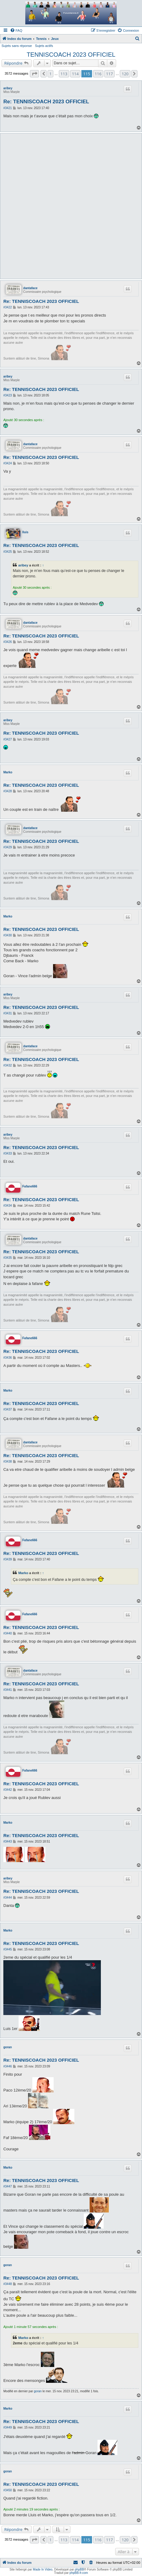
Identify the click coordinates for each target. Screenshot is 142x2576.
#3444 (7, 1897)
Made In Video (42, 2569)
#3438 (7, 1461)
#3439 (7, 1559)
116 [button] (98, 73)
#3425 (7, 551)
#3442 (7, 1789)
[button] (34, 73)
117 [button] (109, 73)
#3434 (7, 1205)
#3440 (7, 1633)
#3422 (7, 307)
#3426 (7, 642)
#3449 (7, 2427)
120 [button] (125, 73)
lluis (25, 532)
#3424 (7, 463)
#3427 (7, 739)
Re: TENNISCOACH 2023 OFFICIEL (46, 102)
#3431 (7, 1013)
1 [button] (50, 73)
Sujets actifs (44, 46)
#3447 (7, 2186)
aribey (7, 88)
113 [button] (64, 73)
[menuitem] (16, 30)
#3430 (7, 935)
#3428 (7, 791)
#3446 (7, 2066)
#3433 (7, 1153)
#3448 (7, 2284)
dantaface (30, 288)
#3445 (7, 1949)
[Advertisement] (71, 206)
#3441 (7, 1689)
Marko (7, 772)
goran (7, 2047)
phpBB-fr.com (78, 2572)
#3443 (7, 1841)
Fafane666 (29, 1186)
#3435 (7, 1257)
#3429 (7, 847)
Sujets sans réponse (17, 46)
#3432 (7, 1065)
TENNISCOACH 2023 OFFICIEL (71, 54)
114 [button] (75, 73)
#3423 (7, 395)
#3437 (7, 1409)
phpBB (79, 2569)
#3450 (7, 2490)
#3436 (7, 1357)
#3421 (7, 108)
